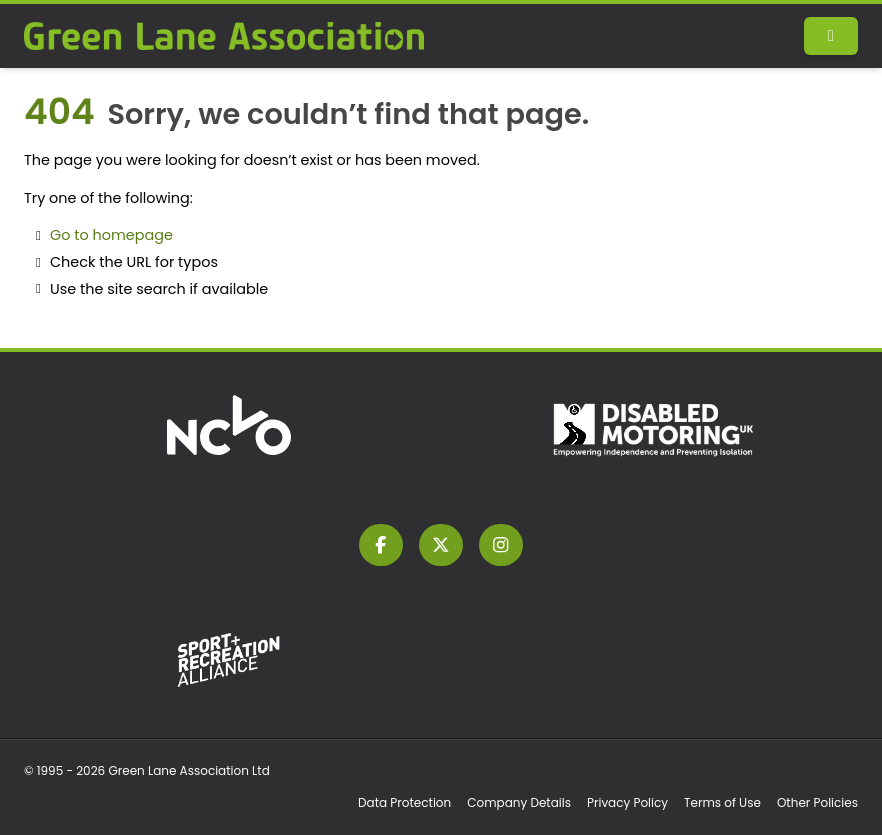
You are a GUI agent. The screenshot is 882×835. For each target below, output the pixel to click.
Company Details (519, 802)
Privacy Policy (627, 802)
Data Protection (404, 802)
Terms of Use (722, 802)
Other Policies (817, 802)
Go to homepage (111, 235)
